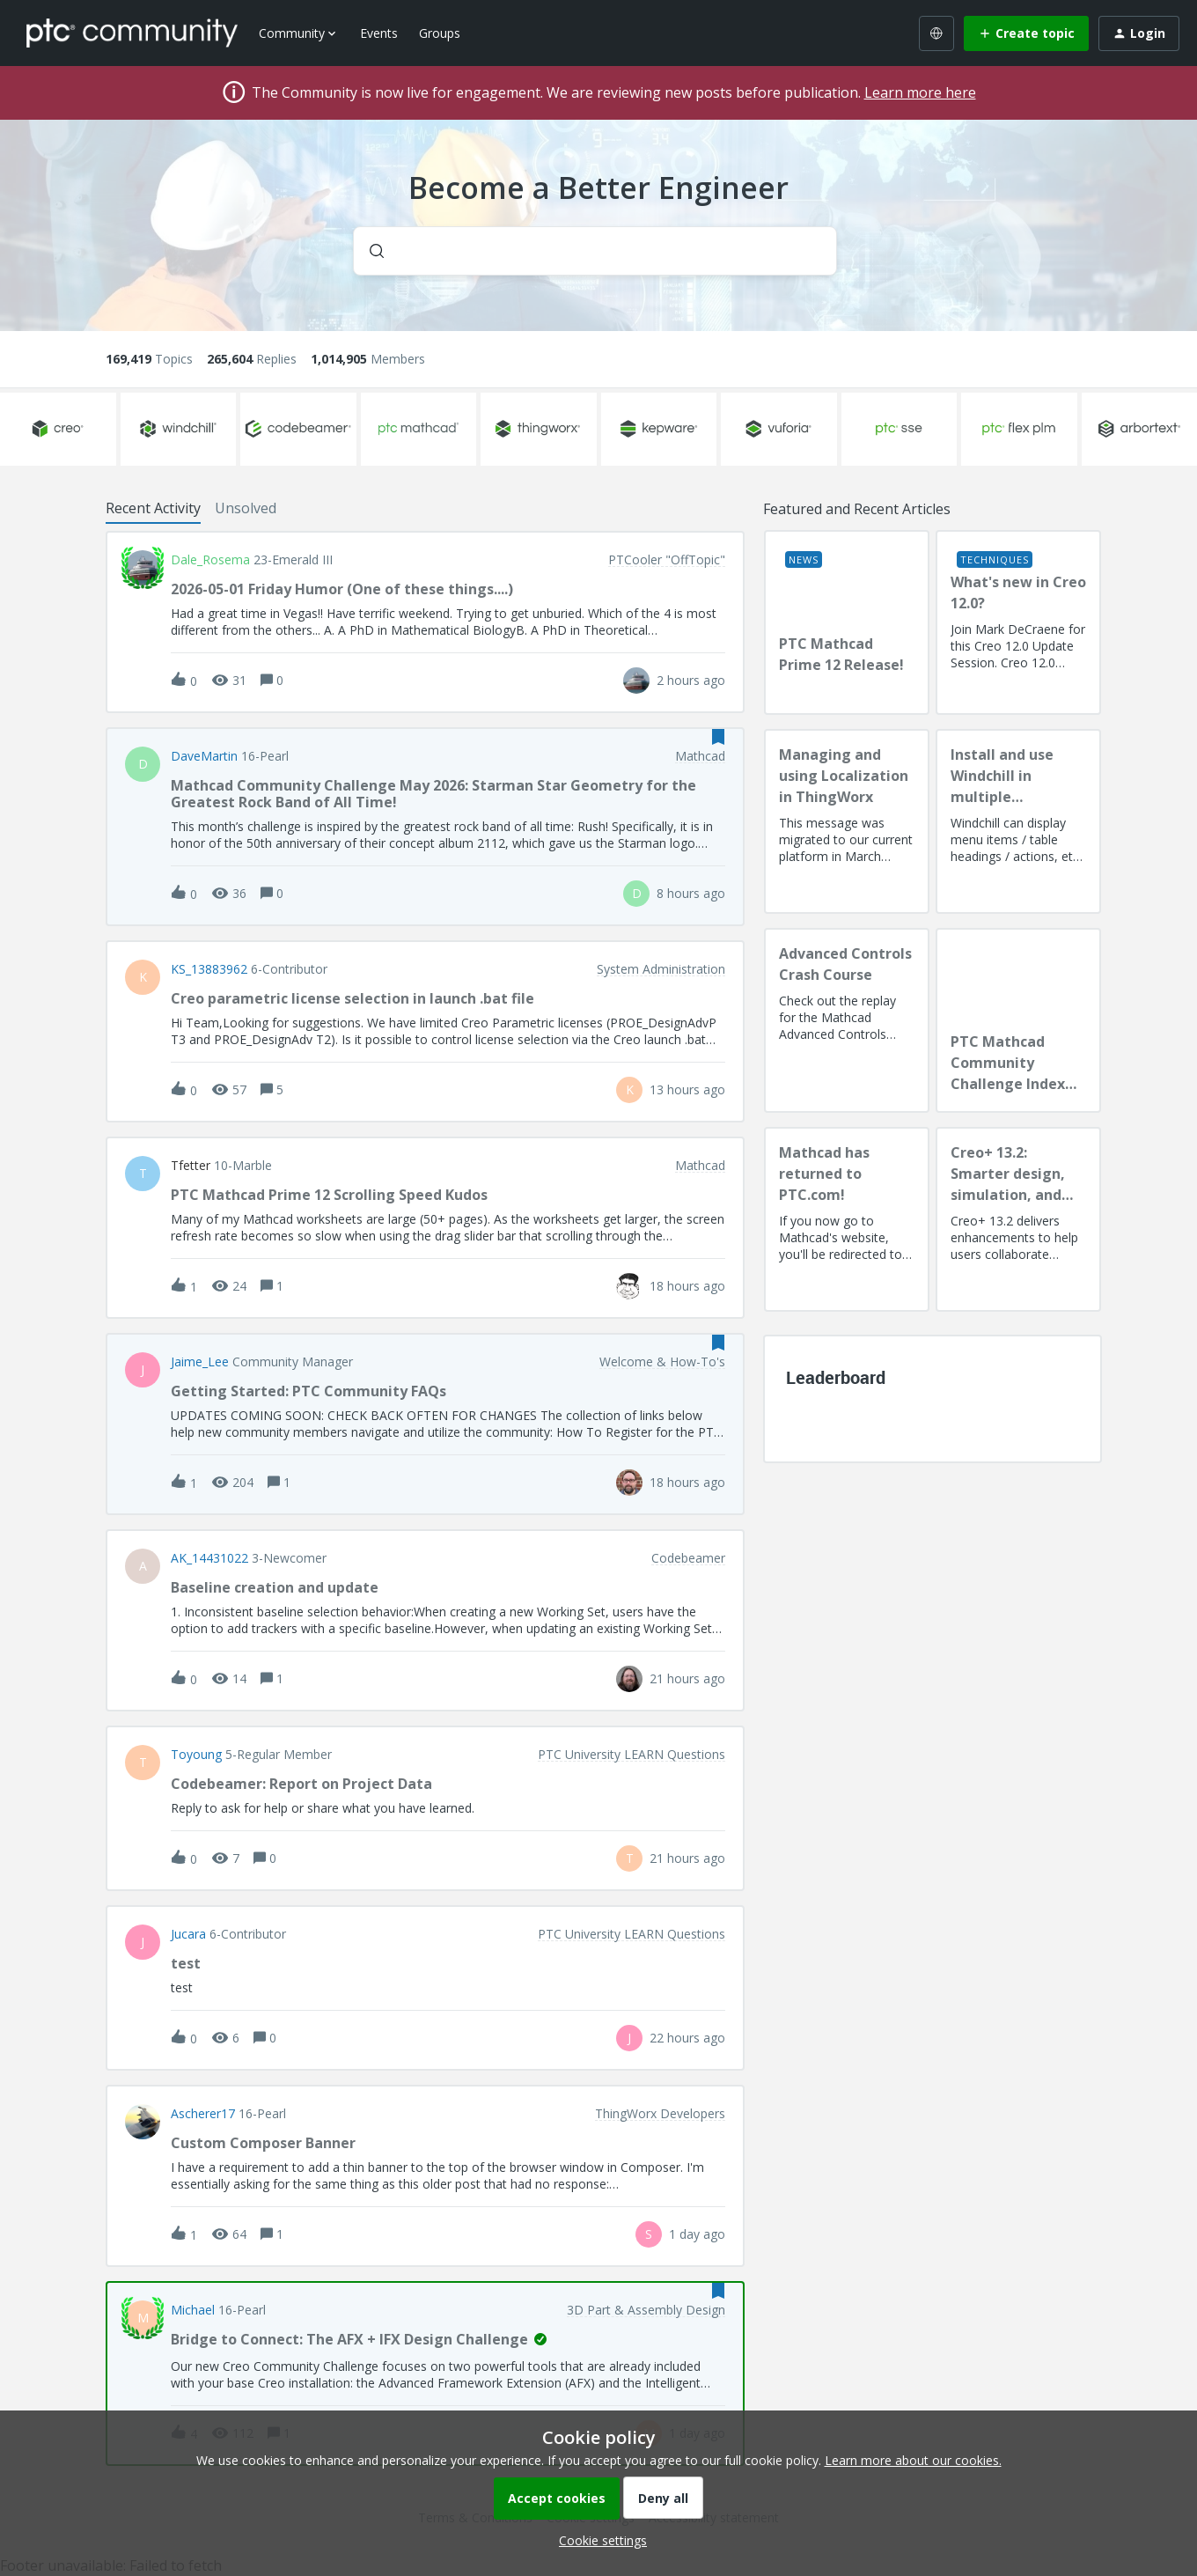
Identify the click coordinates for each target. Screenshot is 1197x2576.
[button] (598, 2540)
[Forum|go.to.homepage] (132, 32)
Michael (193, 2310)
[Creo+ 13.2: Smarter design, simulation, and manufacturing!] (1018, 1219)
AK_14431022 (209, 1558)
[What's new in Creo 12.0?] (1018, 622)
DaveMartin (204, 756)
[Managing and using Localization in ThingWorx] (846, 821)
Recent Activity (153, 508)
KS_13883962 (209, 969)
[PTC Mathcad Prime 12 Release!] (846, 622)
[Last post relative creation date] (691, 680)
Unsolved (245, 508)
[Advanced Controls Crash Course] (846, 1020)
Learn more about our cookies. (913, 2460)
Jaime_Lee (200, 1362)
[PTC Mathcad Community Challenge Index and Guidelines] (1018, 1020)
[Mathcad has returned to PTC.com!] (846, 1219)
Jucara (188, 1934)
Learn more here (920, 92)
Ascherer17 (203, 2114)
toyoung (196, 1754)
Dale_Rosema (210, 560)
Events (379, 33)
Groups (439, 33)
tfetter (190, 1165)
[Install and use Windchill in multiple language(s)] (1018, 821)
